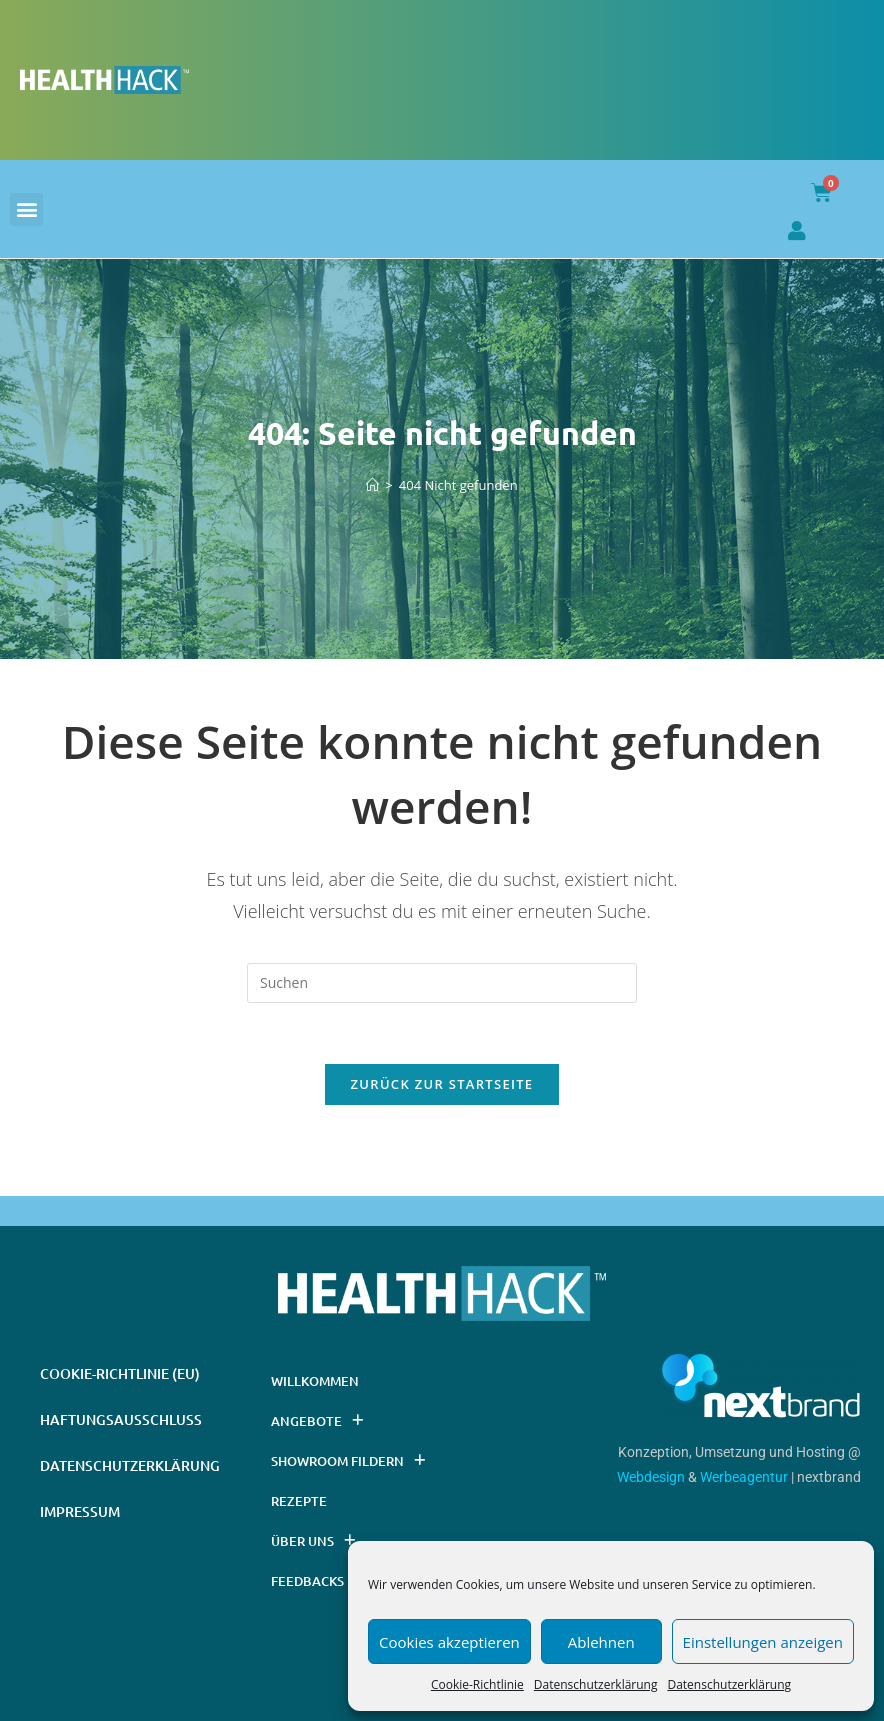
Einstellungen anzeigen (763, 1642)
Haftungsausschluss (121, 1419)
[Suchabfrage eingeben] (442, 983)
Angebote (317, 1420)
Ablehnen (601, 1642)
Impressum (80, 1511)
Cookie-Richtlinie (477, 1684)
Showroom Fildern (348, 1460)
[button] (26, 209)
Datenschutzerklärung (596, 1684)
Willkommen (315, 1381)
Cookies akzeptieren (449, 1642)
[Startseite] (372, 485)
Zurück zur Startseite (442, 1084)
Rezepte (299, 1501)
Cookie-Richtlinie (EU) (120, 1373)
